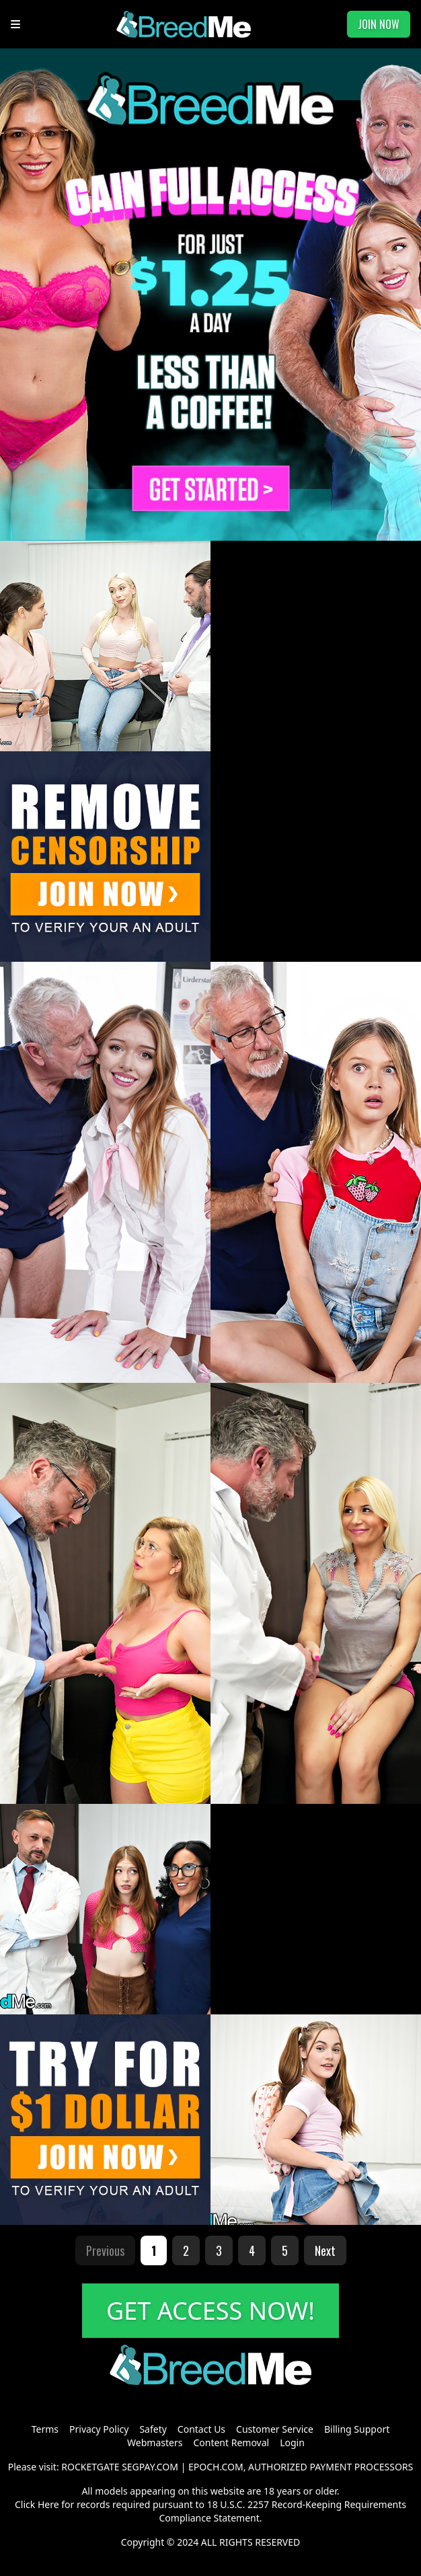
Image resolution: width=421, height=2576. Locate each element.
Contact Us (201, 2429)
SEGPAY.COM (150, 2466)
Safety (152, 2429)
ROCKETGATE (90, 2466)
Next (325, 2250)
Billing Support (356, 2429)
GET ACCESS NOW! (210, 2310)
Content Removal (231, 2442)
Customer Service (274, 2429)
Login (292, 2442)
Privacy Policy (98, 2429)
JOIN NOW (378, 24)
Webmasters (154, 2442)
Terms (45, 2429)
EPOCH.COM (215, 2466)
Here (48, 2504)
